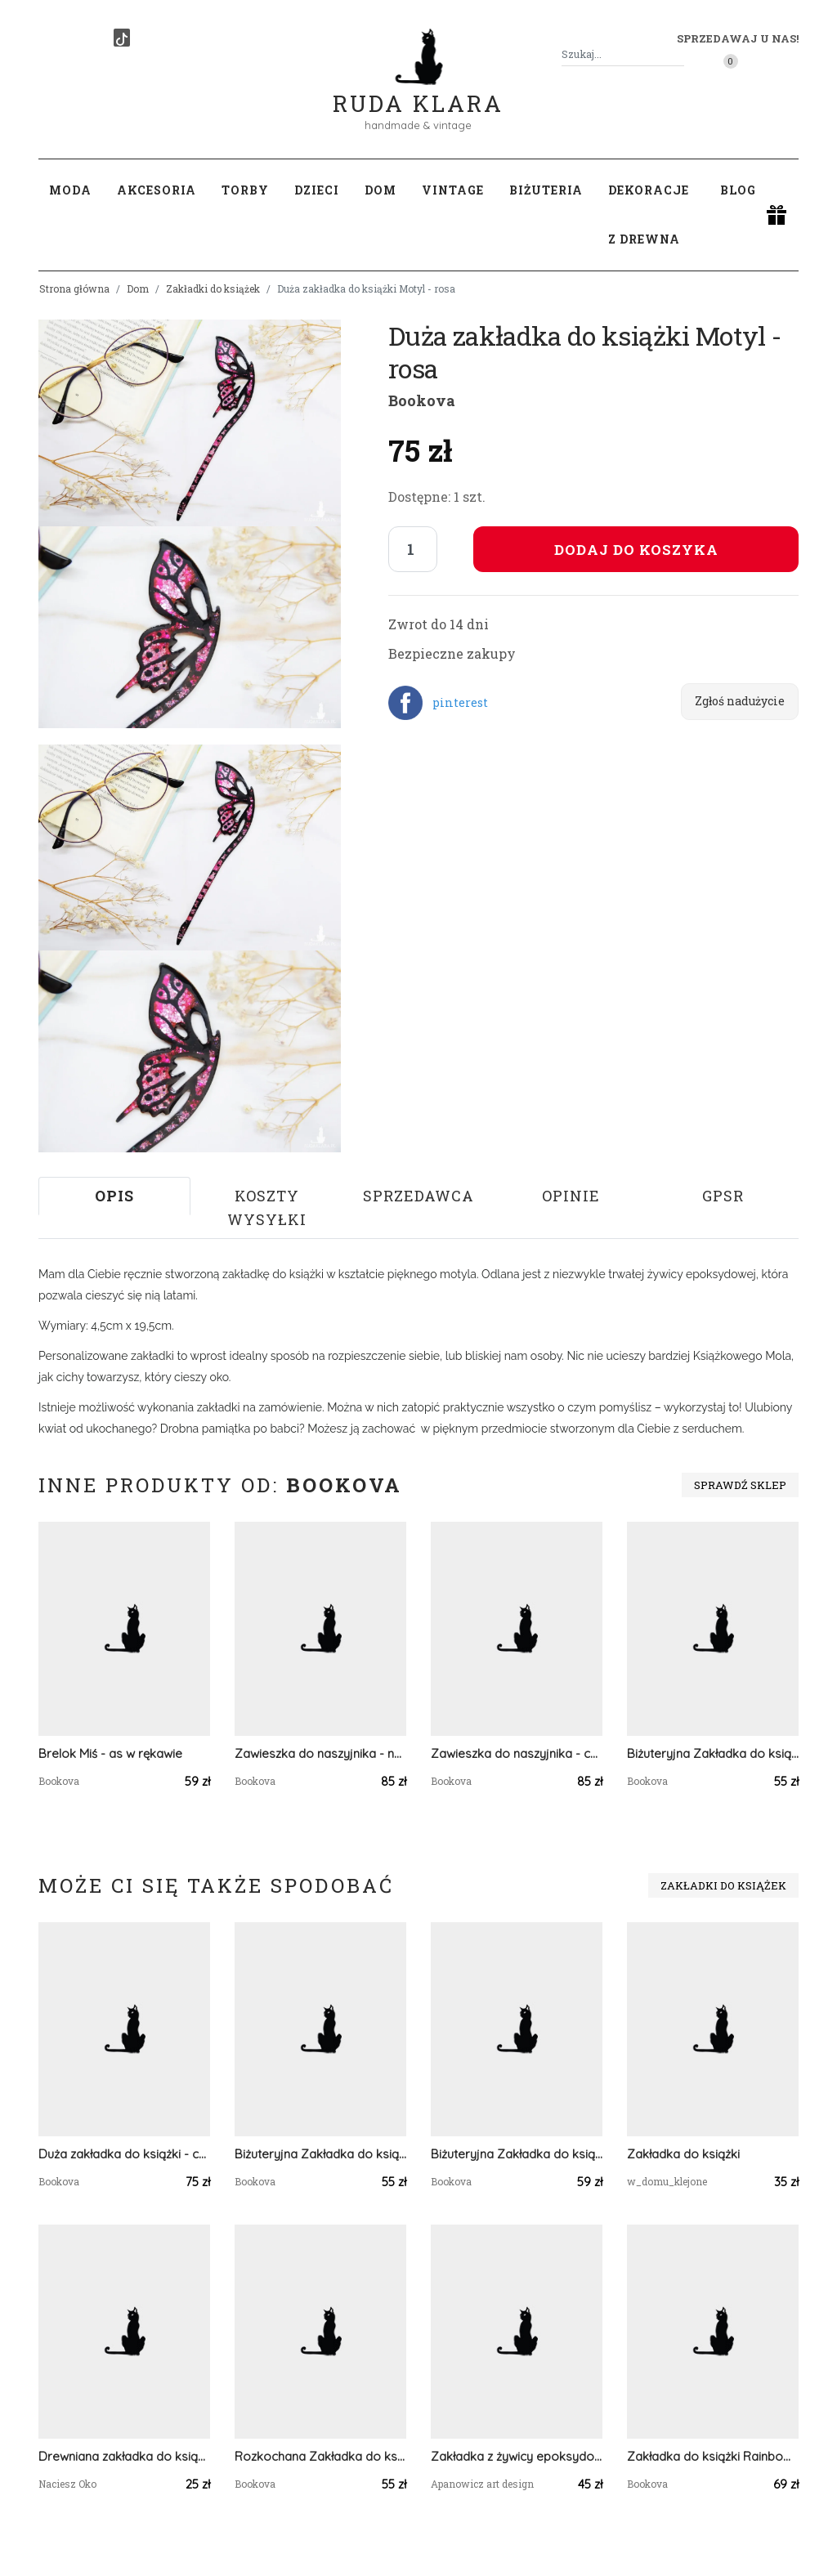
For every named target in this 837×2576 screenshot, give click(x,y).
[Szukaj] (677, 54)
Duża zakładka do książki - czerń (124, 2154)
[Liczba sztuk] (412, 549)
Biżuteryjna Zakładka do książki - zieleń (713, 1753)
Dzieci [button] (316, 190)
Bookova (421, 400)
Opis (114, 1195)
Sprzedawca (418, 1195)
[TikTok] (122, 38)
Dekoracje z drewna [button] (648, 214)
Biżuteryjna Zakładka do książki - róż (320, 2154)
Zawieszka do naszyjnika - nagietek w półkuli (320, 1753)
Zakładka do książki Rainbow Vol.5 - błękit (713, 2456)
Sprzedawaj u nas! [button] (738, 38)
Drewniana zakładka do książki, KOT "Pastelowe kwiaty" (124, 2456)
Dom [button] (380, 190)
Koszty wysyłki (267, 1207)
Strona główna (74, 288)
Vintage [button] (453, 190)
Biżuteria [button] (546, 190)
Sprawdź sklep (740, 1485)
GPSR (723, 1195)
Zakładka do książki (683, 2154)
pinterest (460, 702)
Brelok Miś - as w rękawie (110, 1753)
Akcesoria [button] (156, 190)
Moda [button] (70, 190)
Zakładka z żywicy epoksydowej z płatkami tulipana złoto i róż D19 (516, 2456)
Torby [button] (245, 190)
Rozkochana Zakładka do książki (320, 2456)
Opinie (571, 1195)
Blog (738, 190)
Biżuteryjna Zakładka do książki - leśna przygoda (516, 2154)
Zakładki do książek (213, 288)
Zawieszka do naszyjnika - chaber (516, 1753)
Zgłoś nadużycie (740, 701)
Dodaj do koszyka (636, 549)
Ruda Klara (418, 90)
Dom (138, 288)
